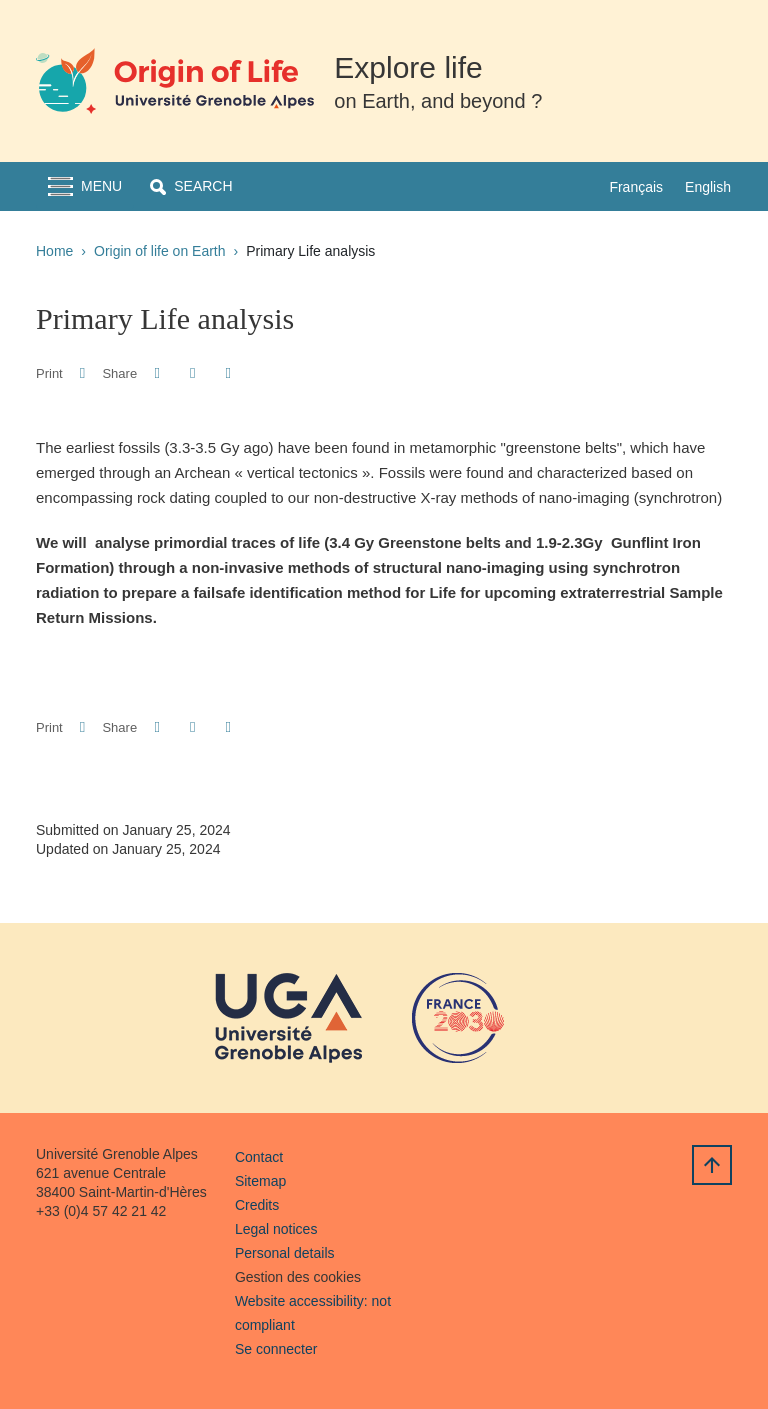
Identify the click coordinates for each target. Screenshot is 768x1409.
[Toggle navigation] (85, 186)
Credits (257, 1205)
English (708, 187)
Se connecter (276, 1349)
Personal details (285, 1253)
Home (54, 251)
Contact (259, 1157)
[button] (191, 186)
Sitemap (260, 1181)
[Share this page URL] (228, 373)
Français (636, 187)
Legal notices (276, 1229)
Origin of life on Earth (160, 251)
